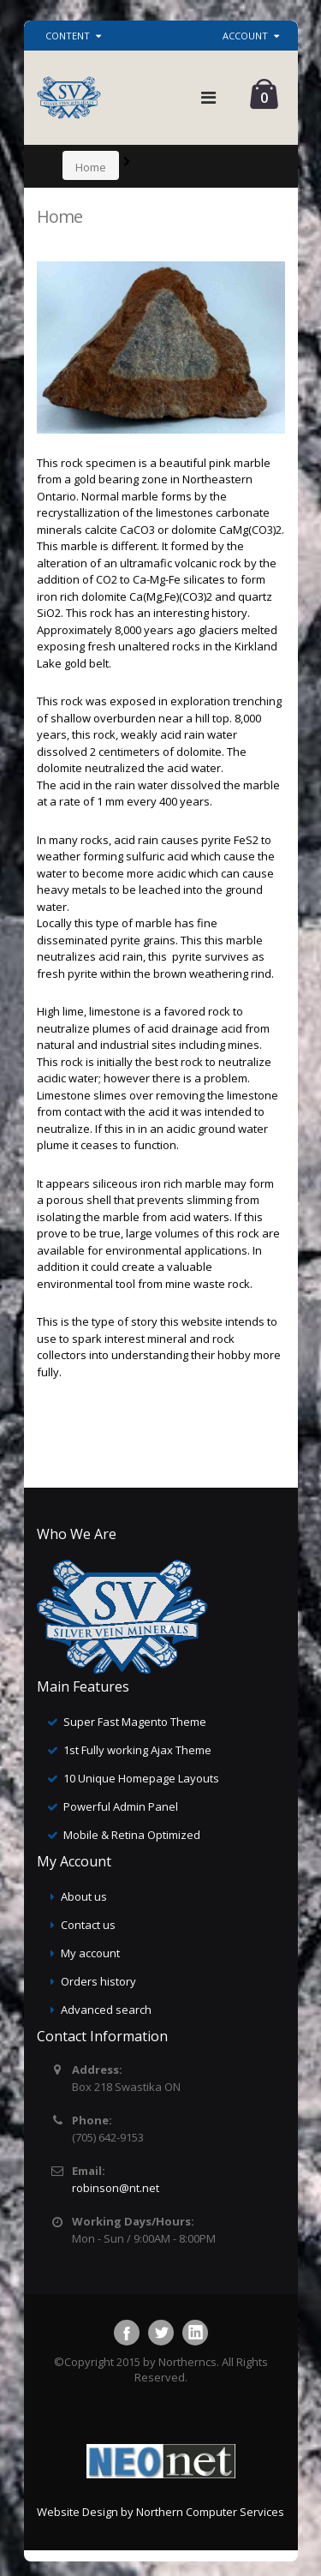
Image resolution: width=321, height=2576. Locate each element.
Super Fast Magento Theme (134, 1721)
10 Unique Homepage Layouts (141, 1778)
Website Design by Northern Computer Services (160, 2511)
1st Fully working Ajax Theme (137, 1750)
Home (90, 167)
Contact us (88, 1924)
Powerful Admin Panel (120, 1806)
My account (90, 1953)
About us (84, 1896)
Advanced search (106, 2009)
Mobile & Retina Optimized (131, 1834)
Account (245, 35)
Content (67, 35)
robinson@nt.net (115, 2188)
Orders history (98, 1981)
